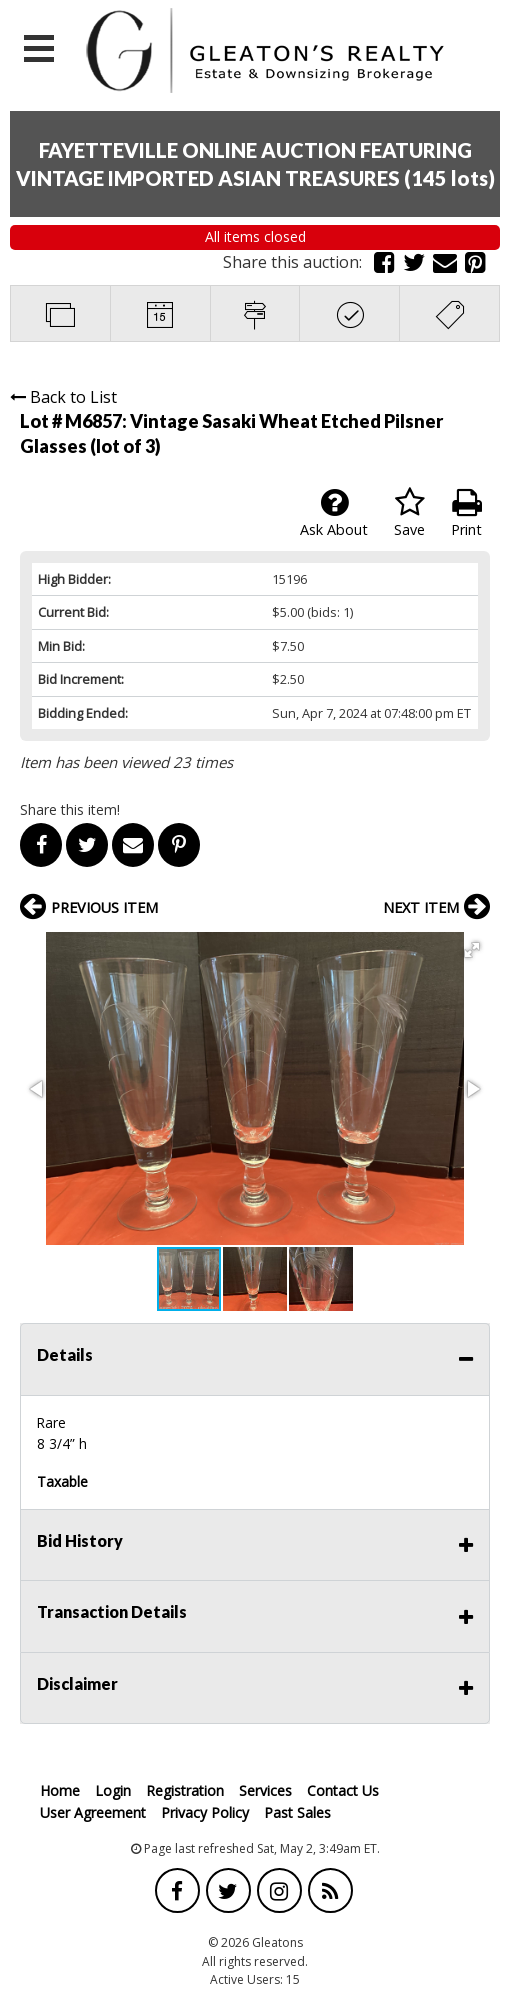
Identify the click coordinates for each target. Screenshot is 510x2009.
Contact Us (343, 1790)
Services (265, 1790)
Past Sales (297, 1812)
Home (60, 1790)
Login (113, 1790)
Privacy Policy (205, 1812)
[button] (472, 950)
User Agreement (93, 1812)
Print (466, 513)
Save (409, 513)
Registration (185, 1790)
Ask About (334, 513)
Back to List (63, 397)
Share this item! (70, 809)
